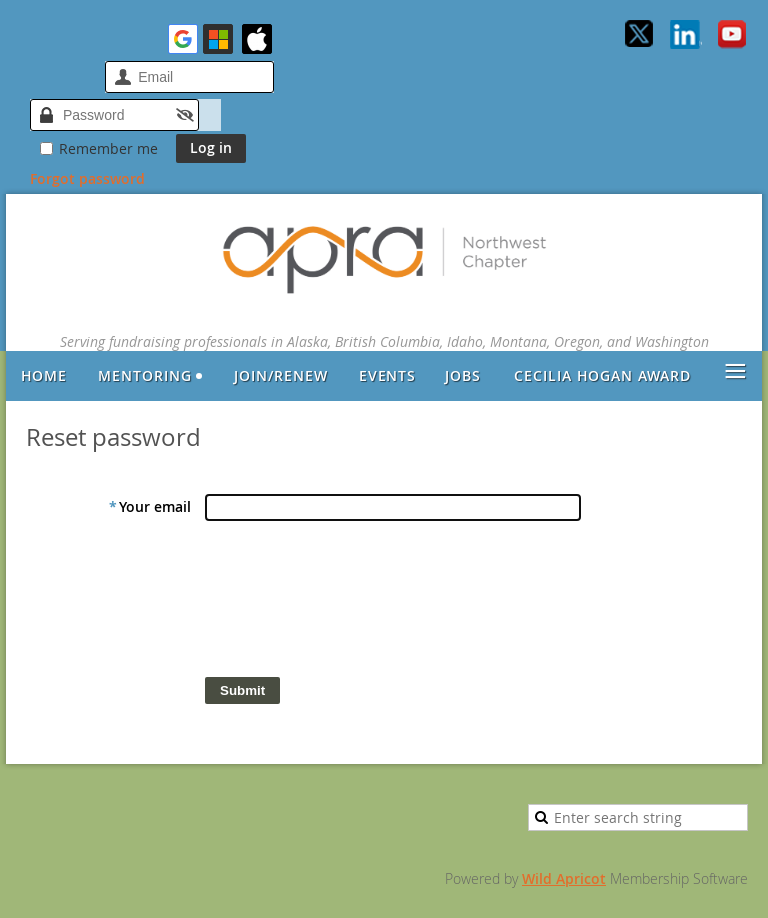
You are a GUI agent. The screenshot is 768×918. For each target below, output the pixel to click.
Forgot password (87, 178)
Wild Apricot (564, 878)
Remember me (108, 148)
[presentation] (357, 604)
